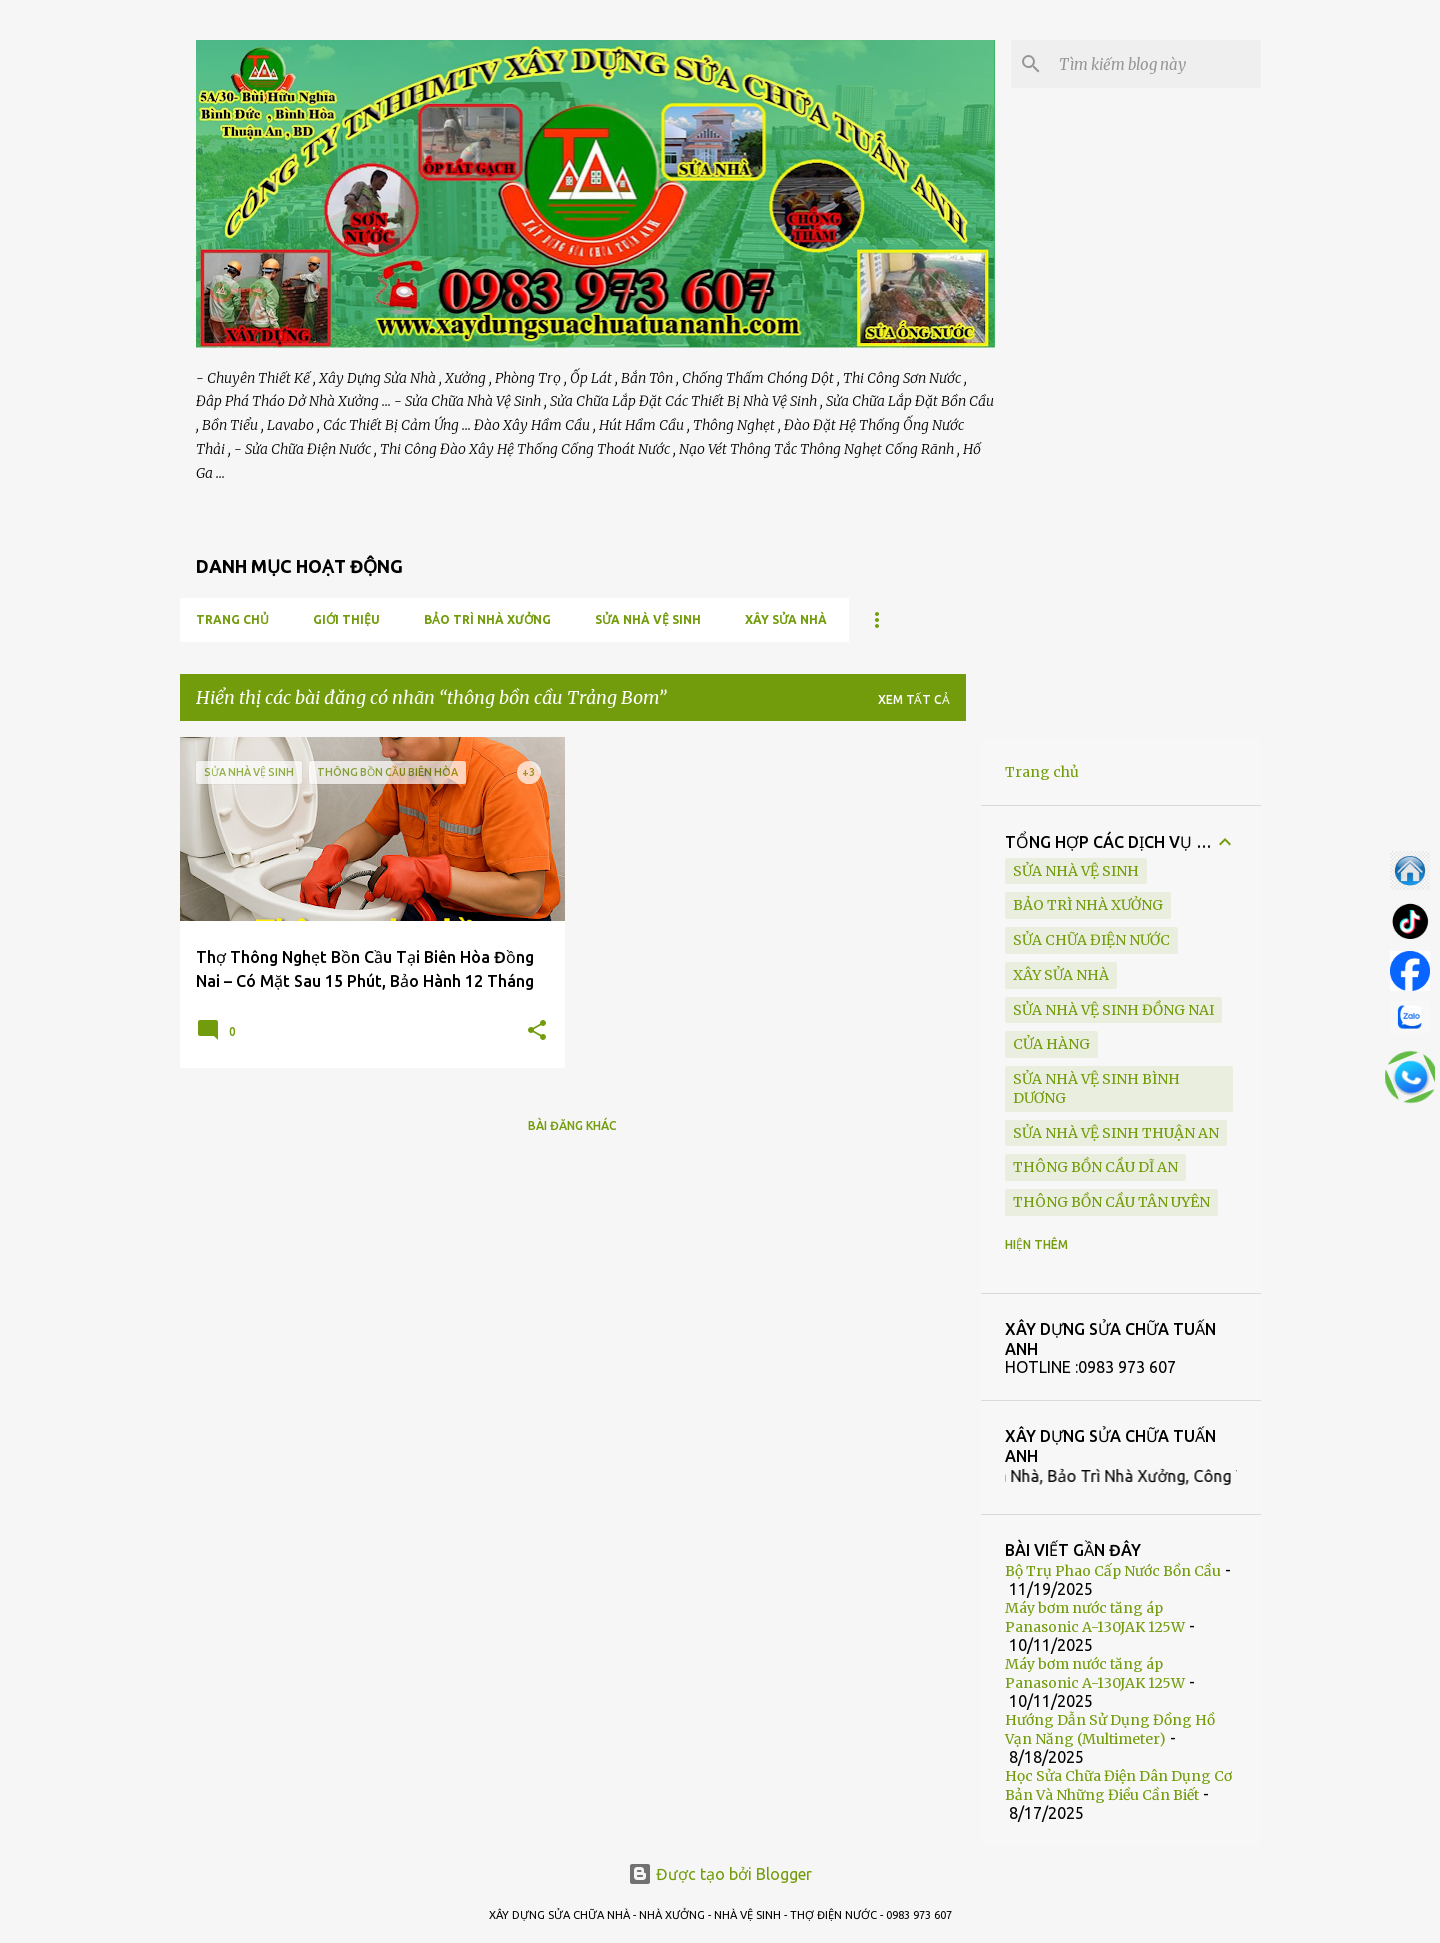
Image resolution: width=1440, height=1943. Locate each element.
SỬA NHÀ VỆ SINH (648, 619)
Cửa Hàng (1051, 1044)
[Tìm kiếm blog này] (1156, 64)
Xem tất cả (914, 699)
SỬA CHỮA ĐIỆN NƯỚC (1091, 940)
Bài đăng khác (572, 1125)
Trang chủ (232, 619)
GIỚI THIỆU (346, 619)
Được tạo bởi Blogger (720, 1874)
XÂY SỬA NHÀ (786, 619)
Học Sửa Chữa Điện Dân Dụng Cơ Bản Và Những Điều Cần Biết (1118, 1785)
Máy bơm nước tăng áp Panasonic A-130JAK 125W (1095, 1617)
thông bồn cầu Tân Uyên (1111, 1202)
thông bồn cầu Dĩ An (1095, 1167)
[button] (537, 1031)
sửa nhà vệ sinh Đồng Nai (1113, 1010)
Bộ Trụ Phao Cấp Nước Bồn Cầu (1113, 1571)
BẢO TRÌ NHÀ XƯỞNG (487, 619)
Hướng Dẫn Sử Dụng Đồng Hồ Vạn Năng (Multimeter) (1110, 1729)
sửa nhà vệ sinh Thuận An (1116, 1133)
